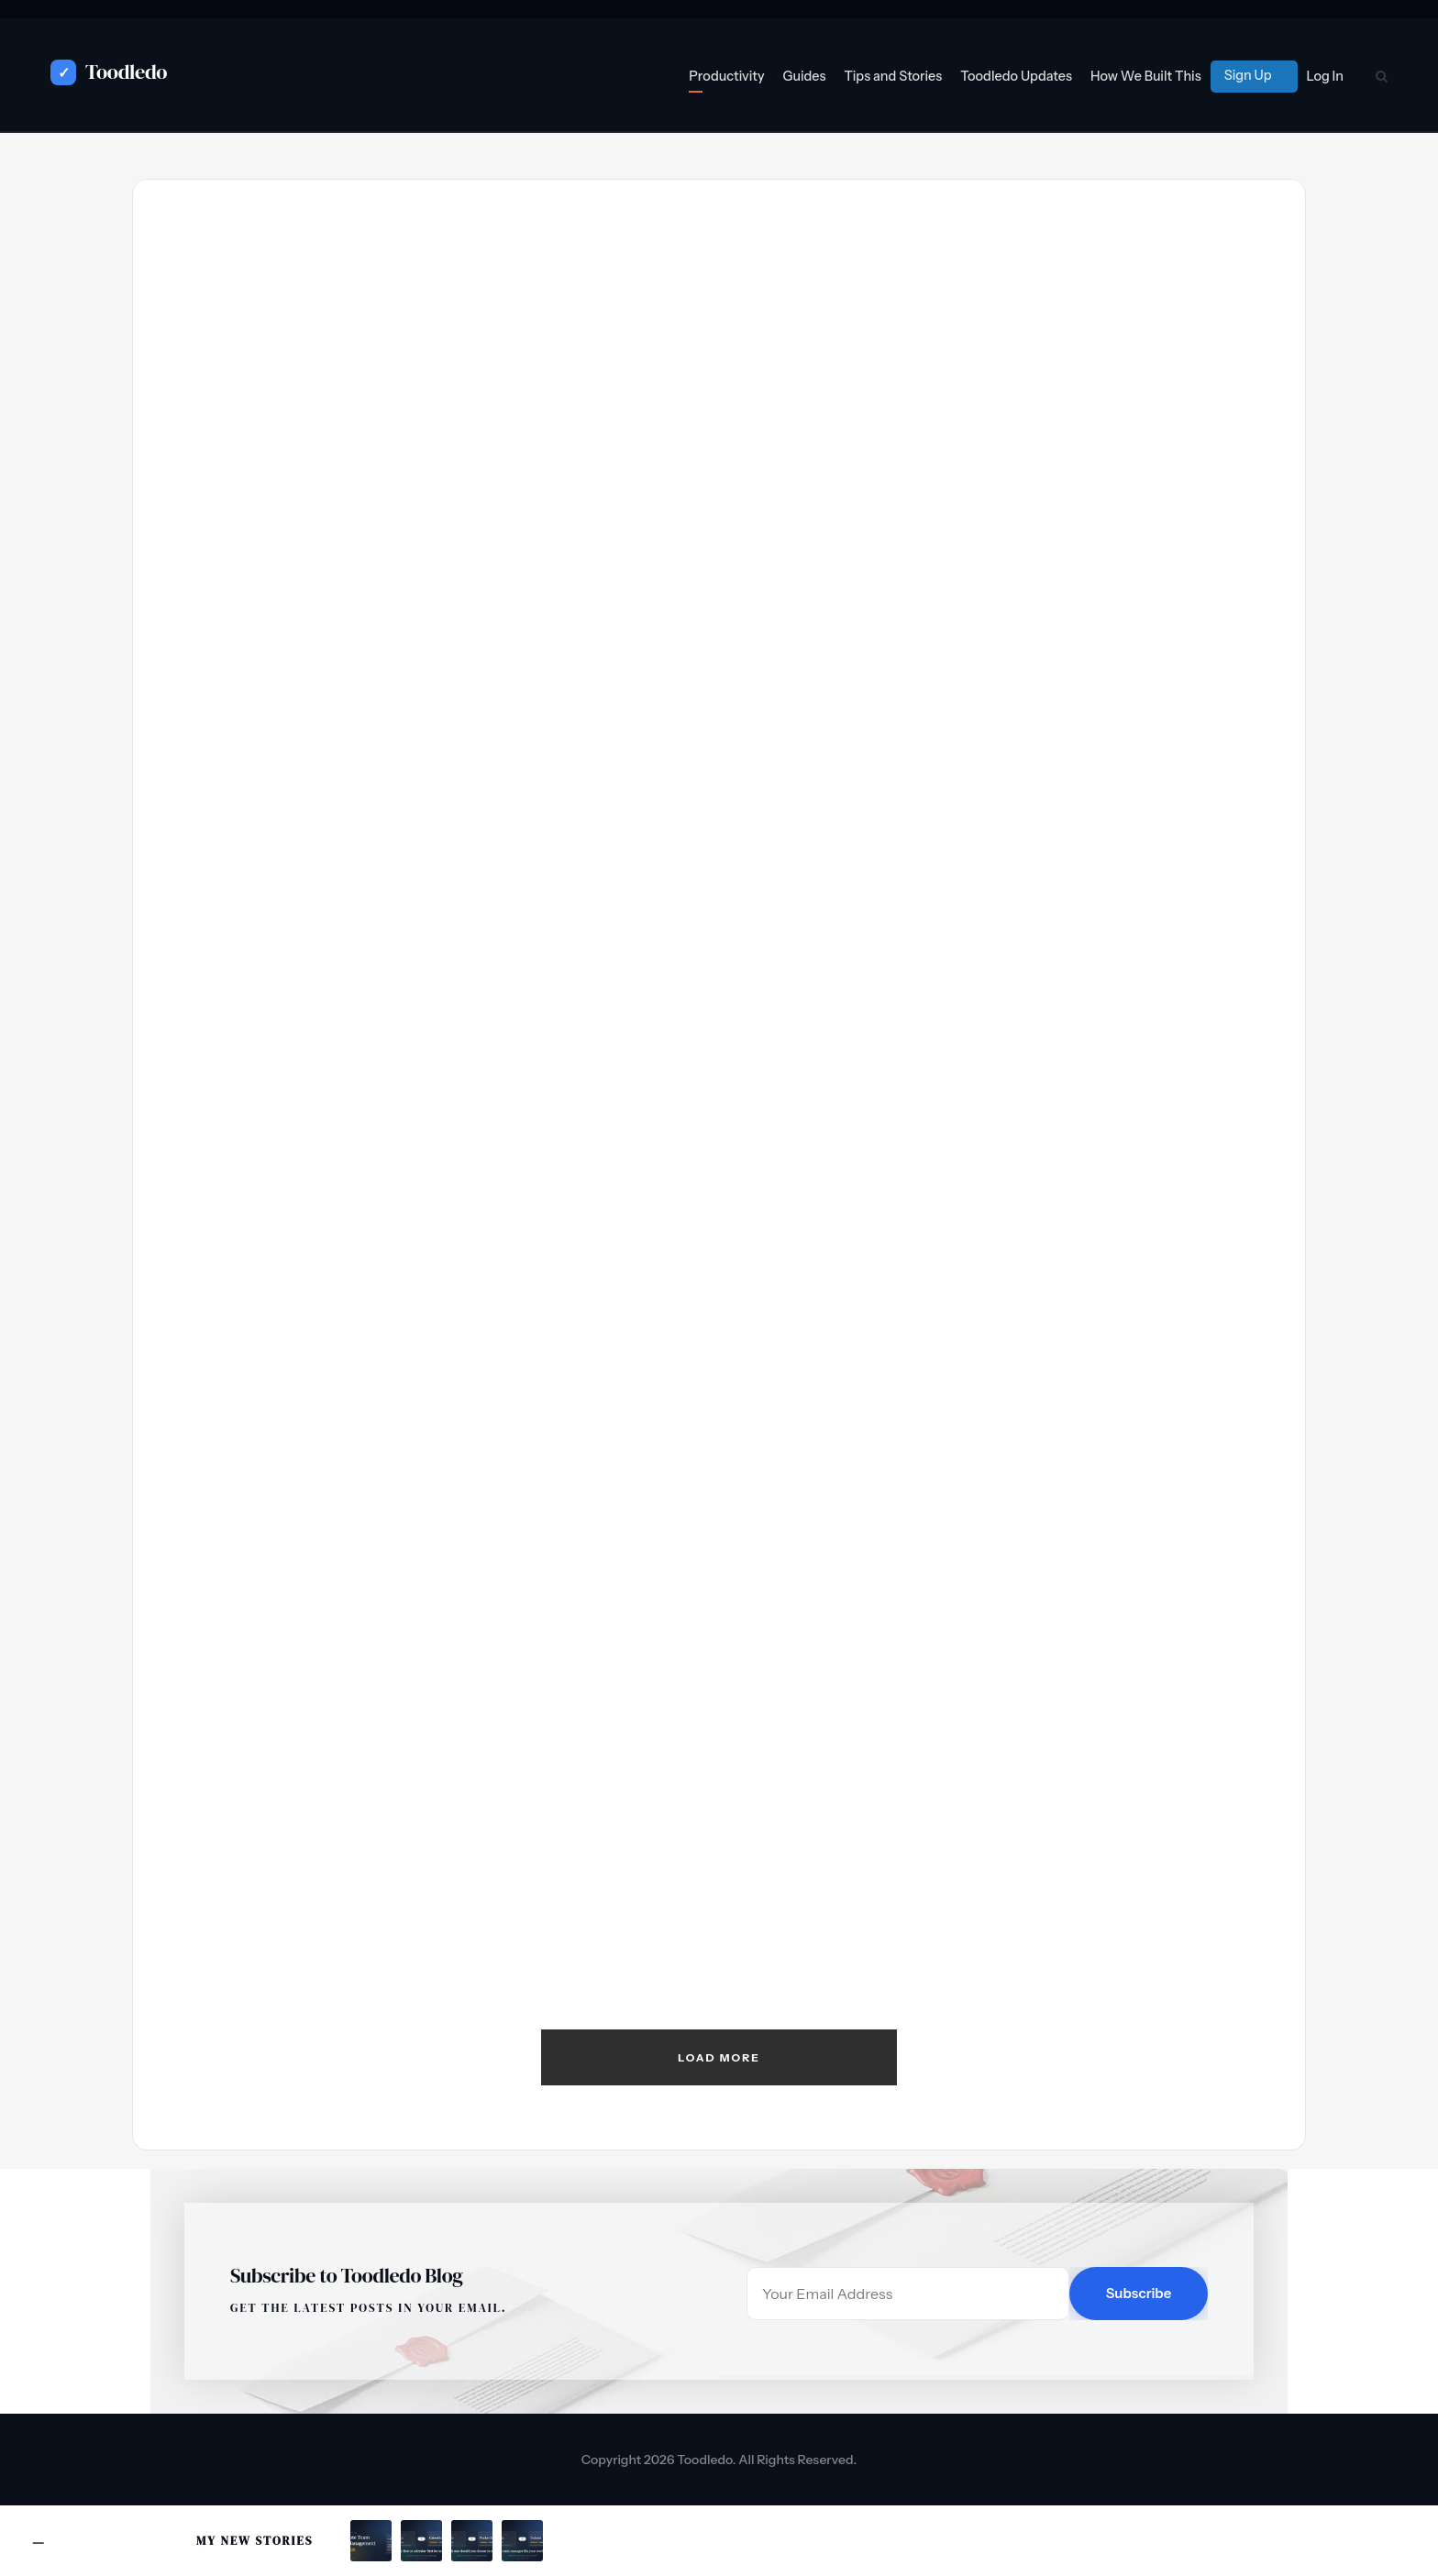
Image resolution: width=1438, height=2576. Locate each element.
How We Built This (1145, 76)
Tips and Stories (893, 76)
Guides (804, 76)
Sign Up (1248, 75)
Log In (1325, 76)
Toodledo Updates (1016, 76)
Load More (718, 2057)
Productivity (726, 76)
